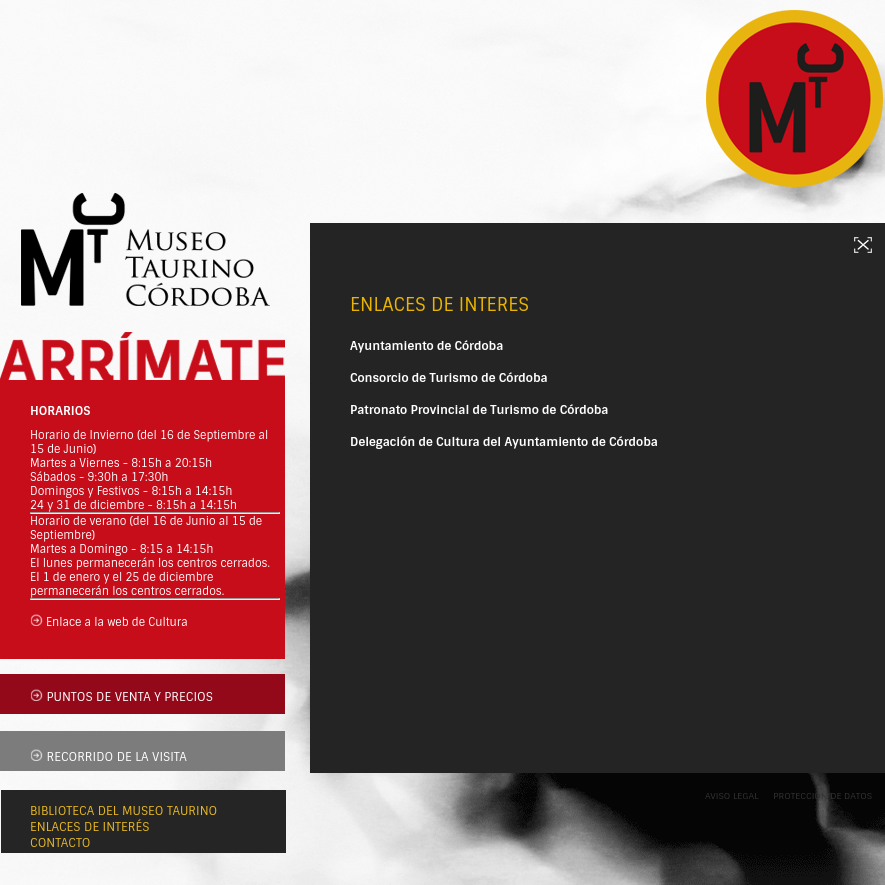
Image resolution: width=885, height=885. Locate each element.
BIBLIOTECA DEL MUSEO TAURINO (123, 811)
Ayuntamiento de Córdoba (426, 346)
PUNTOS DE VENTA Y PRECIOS (129, 697)
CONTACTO (60, 843)
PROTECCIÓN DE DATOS (822, 796)
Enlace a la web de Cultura (117, 622)
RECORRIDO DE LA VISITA (116, 757)
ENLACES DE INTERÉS (89, 827)
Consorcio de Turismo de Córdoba (449, 378)
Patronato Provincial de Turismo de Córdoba (479, 410)
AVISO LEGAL (732, 796)
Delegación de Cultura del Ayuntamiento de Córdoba (504, 442)
